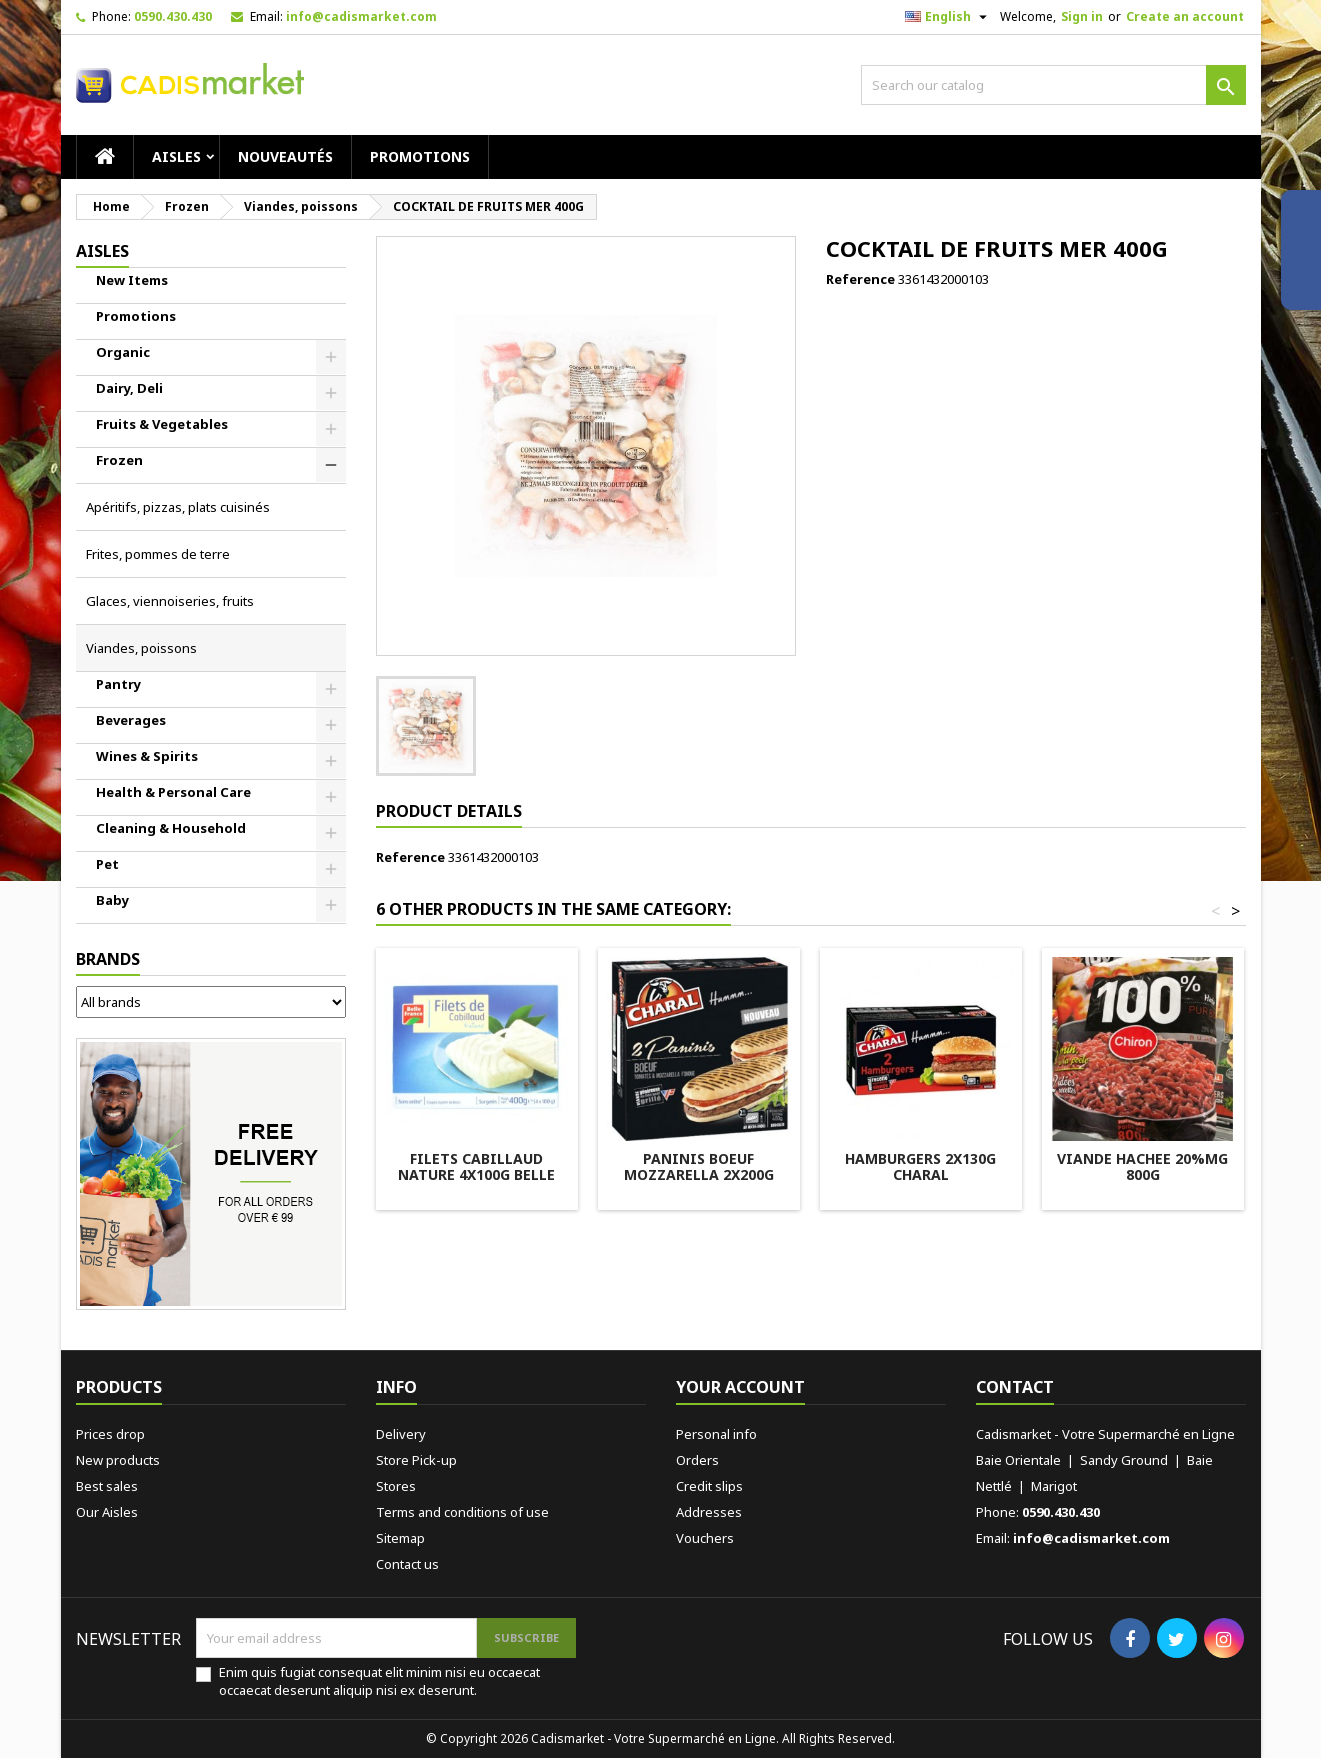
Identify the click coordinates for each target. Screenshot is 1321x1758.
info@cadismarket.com (361, 16)
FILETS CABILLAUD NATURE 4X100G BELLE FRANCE (476, 1174)
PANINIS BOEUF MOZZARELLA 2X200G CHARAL (699, 1174)
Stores (396, 1486)
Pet (107, 864)
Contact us (407, 1564)
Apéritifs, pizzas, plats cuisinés (178, 507)
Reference (860, 279)
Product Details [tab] (449, 811)
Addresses (709, 1512)
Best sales (107, 1486)
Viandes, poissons (141, 648)
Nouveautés (285, 156)
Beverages (131, 720)
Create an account (1185, 16)
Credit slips (709, 1486)
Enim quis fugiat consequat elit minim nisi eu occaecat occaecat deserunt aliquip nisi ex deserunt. (379, 1681)
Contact (1015, 1387)
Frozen (119, 460)
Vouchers (705, 1538)
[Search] (1053, 85)
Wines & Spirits (147, 756)
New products (118, 1460)
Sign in (1082, 16)
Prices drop (110, 1434)
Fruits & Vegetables (162, 424)
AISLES (176, 156)
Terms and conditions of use (462, 1512)
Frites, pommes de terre (158, 554)
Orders (697, 1460)
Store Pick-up (416, 1460)
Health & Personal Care (173, 792)
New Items (132, 280)
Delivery (401, 1434)
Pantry (118, 684)
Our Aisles (107, 1512)
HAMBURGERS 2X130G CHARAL (920, 1166)
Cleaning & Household (171, 828)
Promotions (420, 156)
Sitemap (400, 1538)
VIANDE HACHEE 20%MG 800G (1142, 1166)
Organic (123, 352)
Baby (112, 900)
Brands (108, 959)
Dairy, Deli (129, 388)
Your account (740, 1387)
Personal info (716, 1434)
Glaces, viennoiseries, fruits (170, 601)
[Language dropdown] (948, 17)
